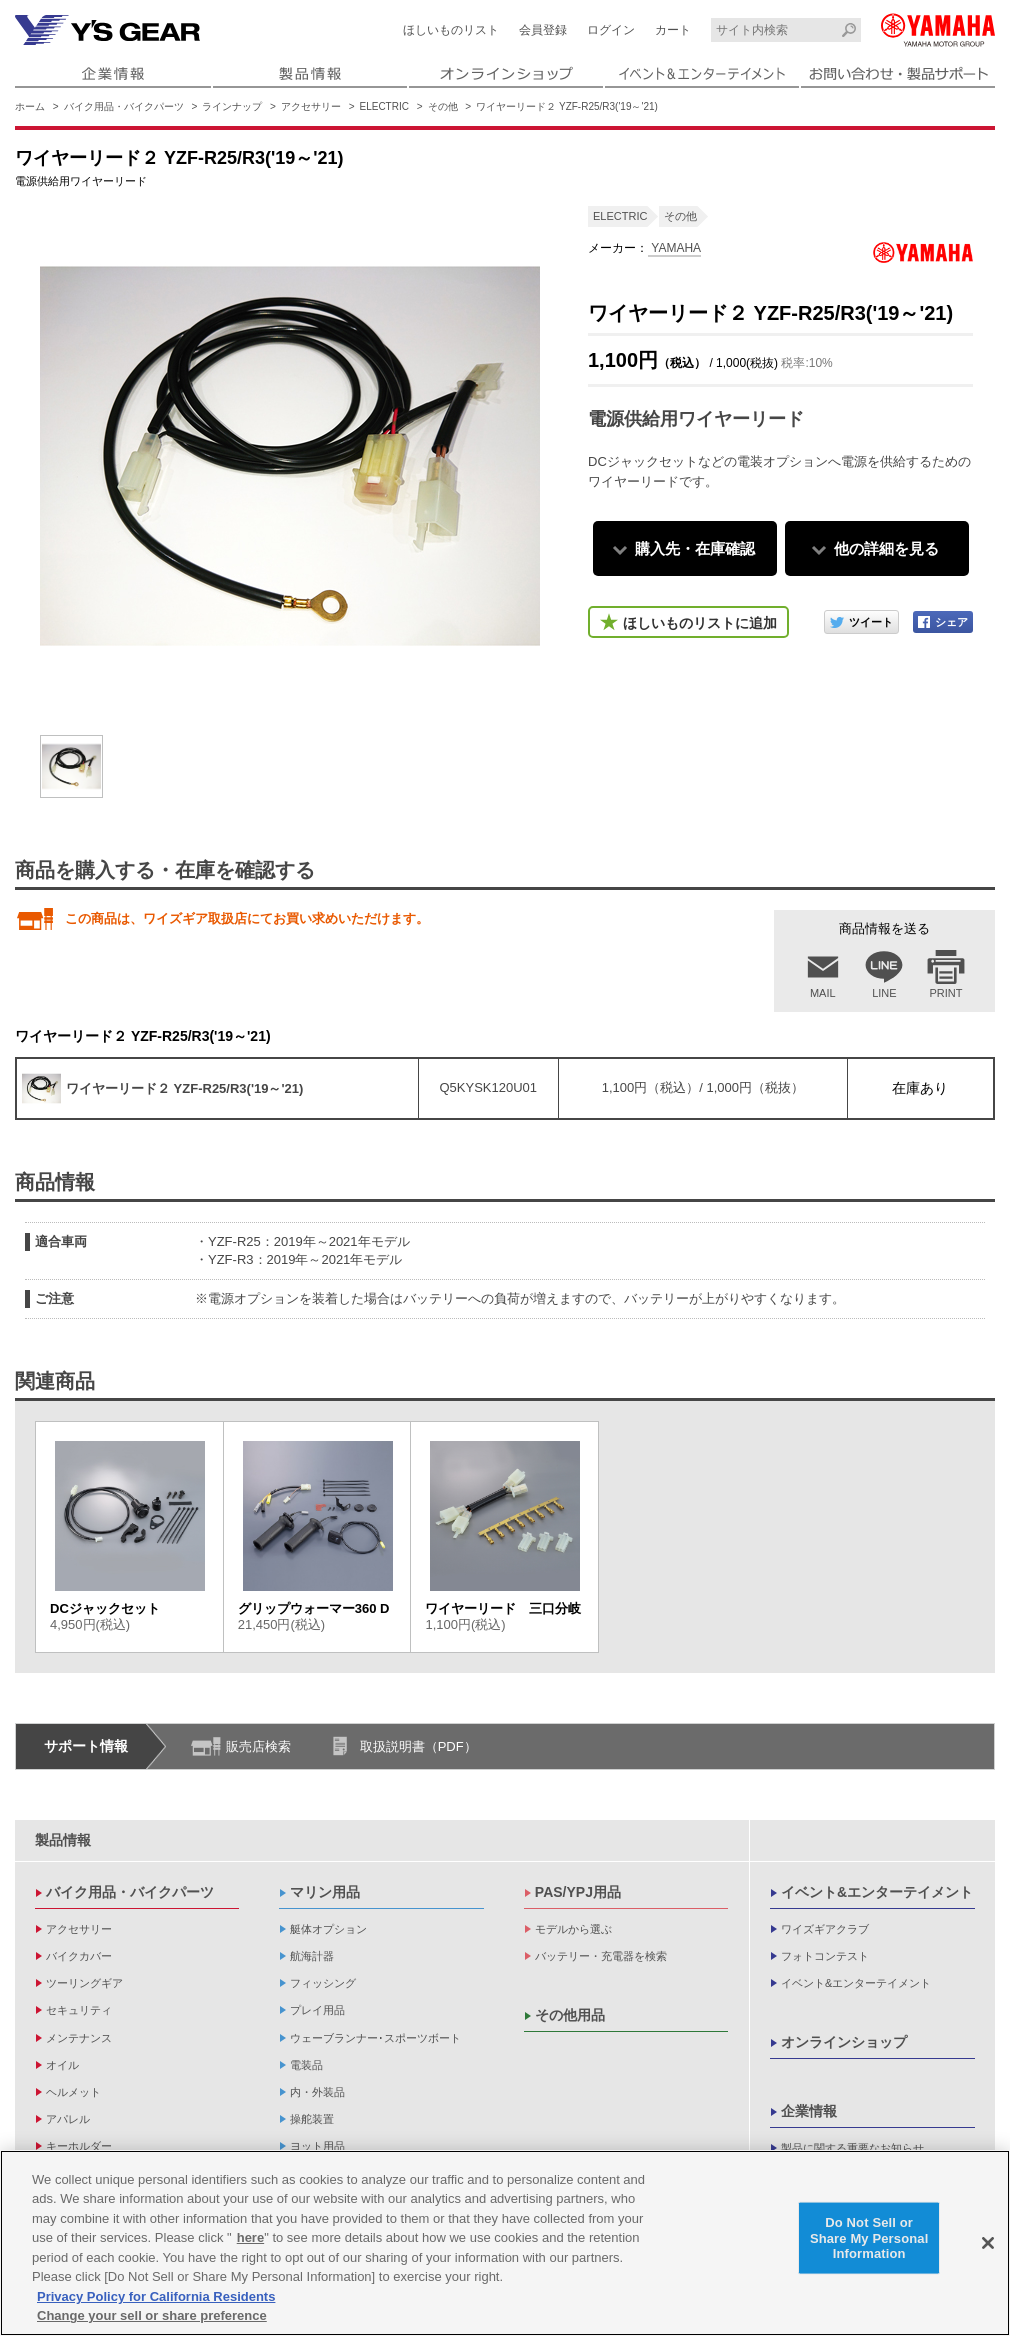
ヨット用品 (317, 2146)
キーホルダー (79, 2146)
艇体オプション (328, 1929)
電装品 (306, 2065)
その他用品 (570, 2015)
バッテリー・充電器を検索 (601, 1956)
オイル (62, 2065)
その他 (443, 106)
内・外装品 (317, 2092)
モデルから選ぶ (573, 1929)
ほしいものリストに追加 (700, 623)
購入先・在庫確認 (695, 548)
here (250, 2237)
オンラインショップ (844, 2042)
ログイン (611, 30)
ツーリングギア (84, 1983)
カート (673, 30)
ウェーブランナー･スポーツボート (375, 2038)
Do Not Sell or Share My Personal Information (869, 2238)
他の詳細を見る (886, 548)
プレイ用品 (317, 2010)
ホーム (30, 106)
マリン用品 (325, 1892)
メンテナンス (79, 2038)
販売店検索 (258, 1746)
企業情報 (809, 2111)
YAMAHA (674, 248)
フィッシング (323, 1983)
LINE (884, 993)
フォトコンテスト (825, 1956)
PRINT (946, 993)
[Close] (988, 2243)
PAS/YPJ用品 (578, 1892)
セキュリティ (79, 2010)
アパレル (68, 2119)
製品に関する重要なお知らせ (852, 2148)
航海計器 (312, 1956)
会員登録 (543, 30)
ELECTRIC (384, 106)
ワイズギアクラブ (825, 1929)
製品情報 (63, 1840)
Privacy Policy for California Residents (156, 2296)
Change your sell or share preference (152, 2316)
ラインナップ (232, 106)
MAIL (823, 993)
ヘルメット (73, 2092)
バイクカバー (79, 1956)
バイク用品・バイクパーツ (124, 106)
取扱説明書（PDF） (418, 1746)
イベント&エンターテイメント (877, 1892)
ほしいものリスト (451, 30)
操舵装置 (312, 2119)
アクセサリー (311, 106)
